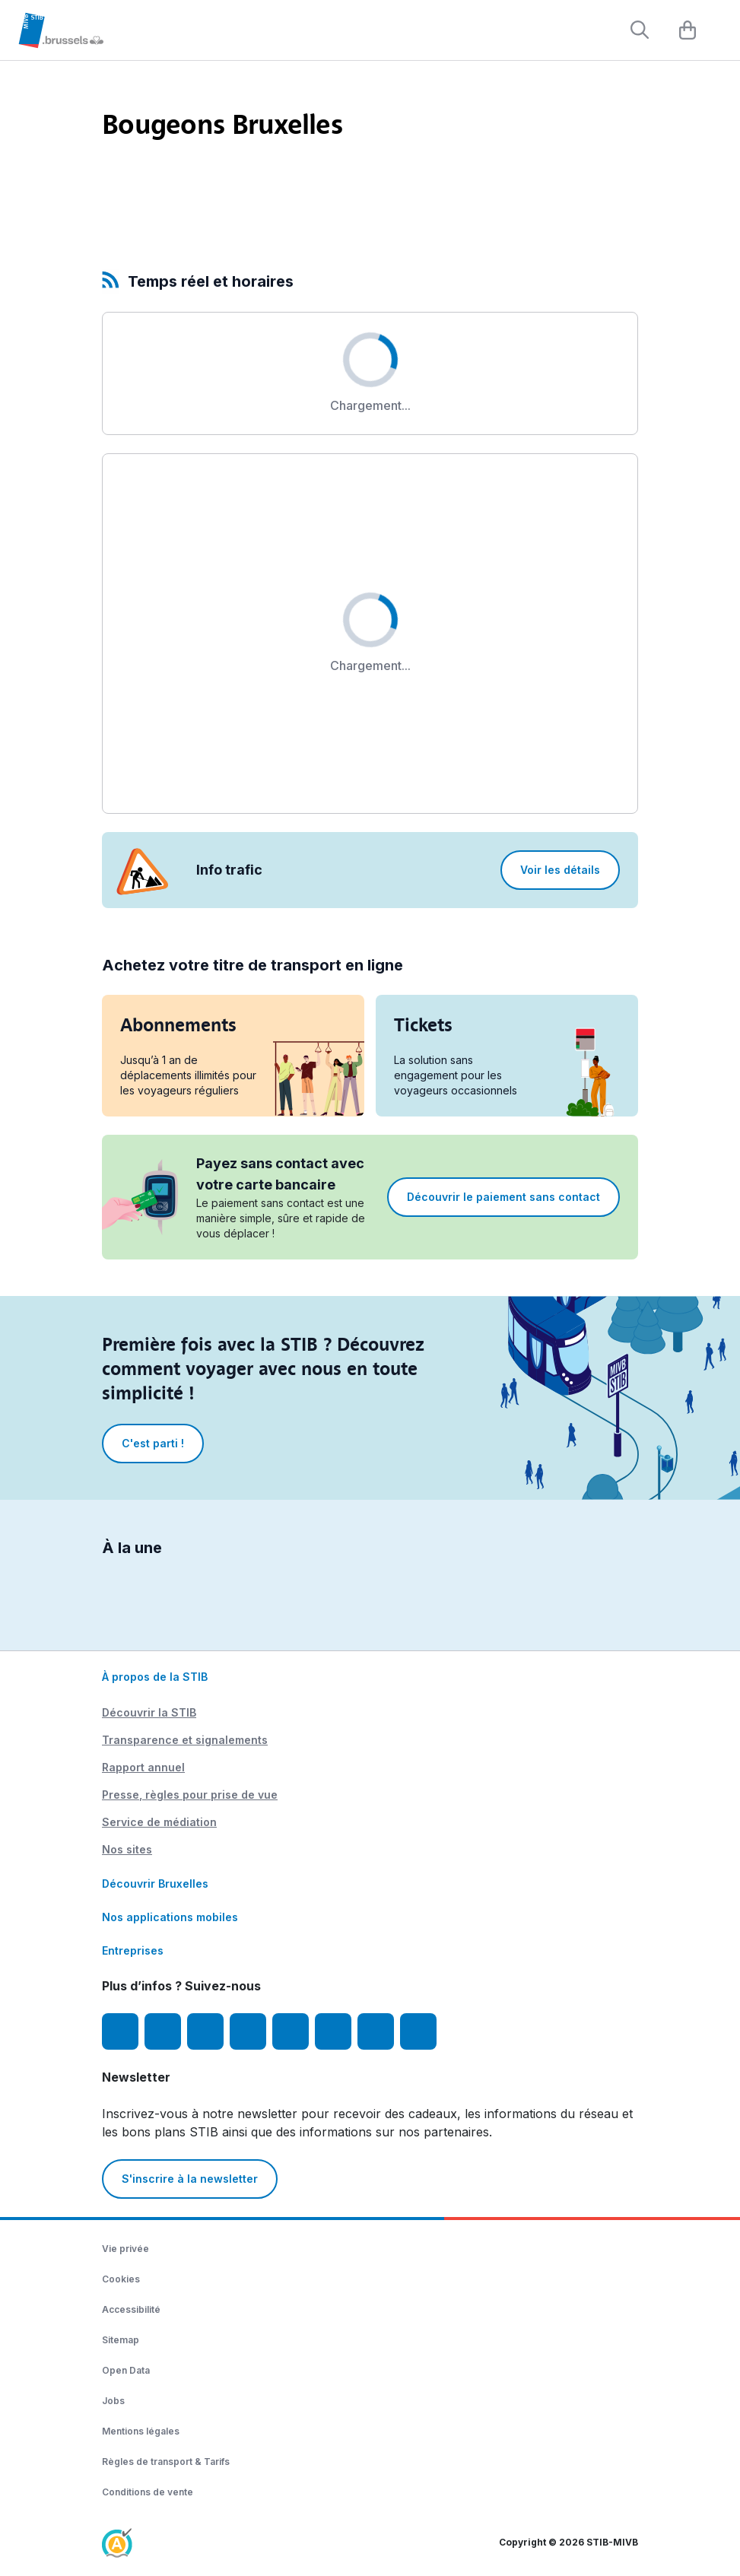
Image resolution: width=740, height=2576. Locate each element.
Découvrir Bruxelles (155, 1883)
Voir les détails (560, 869)
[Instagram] (163, 2031)
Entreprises (133, 1950)
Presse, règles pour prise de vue (190, 1794)
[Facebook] (120, 2031)
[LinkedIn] (248, 2031)
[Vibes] (333, 2031)
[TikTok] (290, 2031)
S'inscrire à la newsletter (190, 2178)
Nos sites (127, 1849)
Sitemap (120, 2340)
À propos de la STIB (155, 1676)
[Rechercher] (639, 29)
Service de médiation (159, 1821)
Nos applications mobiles (170, 1917)
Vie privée (125, 2248)
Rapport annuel (143, 1767)
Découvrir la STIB (149, 1712)
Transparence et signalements (185, 1739)
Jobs (113, 2400)
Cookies (121, 2279)
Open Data (126, 2370)
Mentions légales (140, 2431)
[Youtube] (205, 2031)
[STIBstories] (375, 2031)
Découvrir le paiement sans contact (503, 1196)
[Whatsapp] (418, 2031)
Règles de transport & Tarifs (166, 2461)
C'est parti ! (153, 1443)
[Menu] (721, 31)
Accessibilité (131, 2309)
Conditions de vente (147, 2492)
